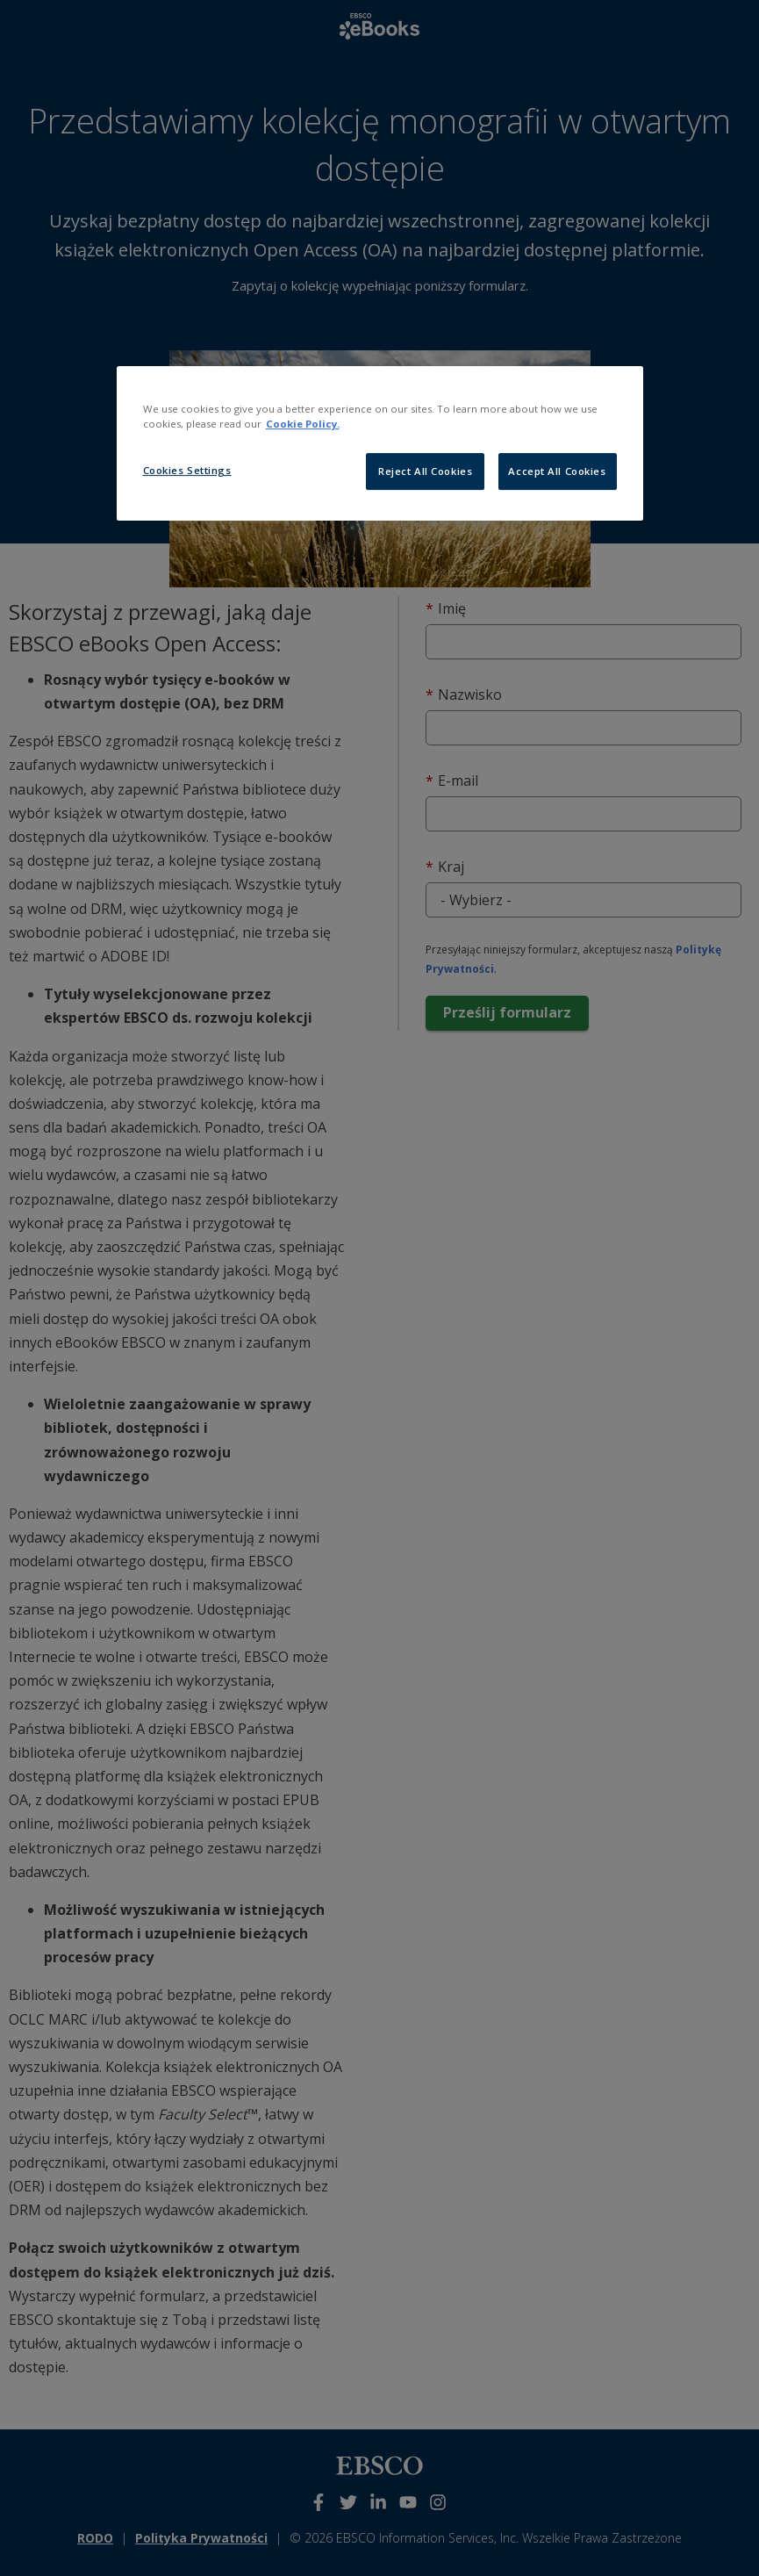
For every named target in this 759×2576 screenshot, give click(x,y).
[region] (380, 443)
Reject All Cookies (425, 471)
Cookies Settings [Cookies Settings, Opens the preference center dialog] (187, 470)
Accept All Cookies (556, 471)
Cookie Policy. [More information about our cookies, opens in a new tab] (303, 423)
